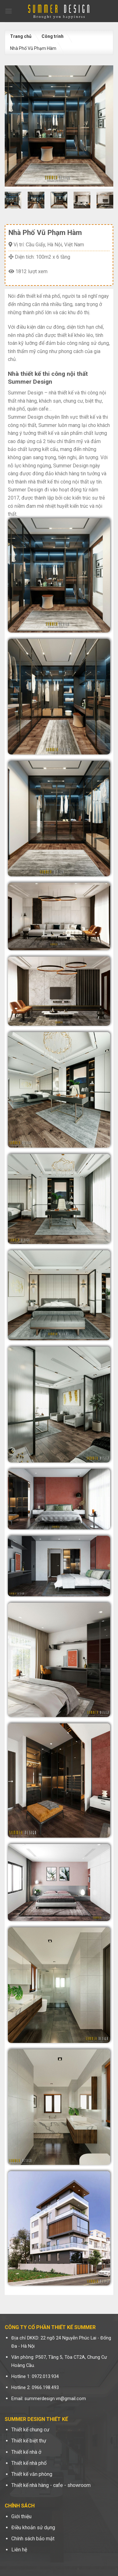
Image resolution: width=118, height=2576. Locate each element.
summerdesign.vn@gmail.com (55, 2398)
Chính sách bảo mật (32, 2539)
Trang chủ (20, 36)
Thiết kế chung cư (30, 2430)
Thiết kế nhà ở (26, 2452)
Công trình (53, 36)
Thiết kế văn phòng (31, 2474)
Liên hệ (19, 2550)
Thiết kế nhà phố (29, 2463)
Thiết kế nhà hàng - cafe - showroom (51, 2485)
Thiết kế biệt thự (28, 2441)
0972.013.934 (45, 2376)
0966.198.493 (45, 2387)
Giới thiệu (21, 2516)
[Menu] (8, 11)
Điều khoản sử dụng (33, 2528)
